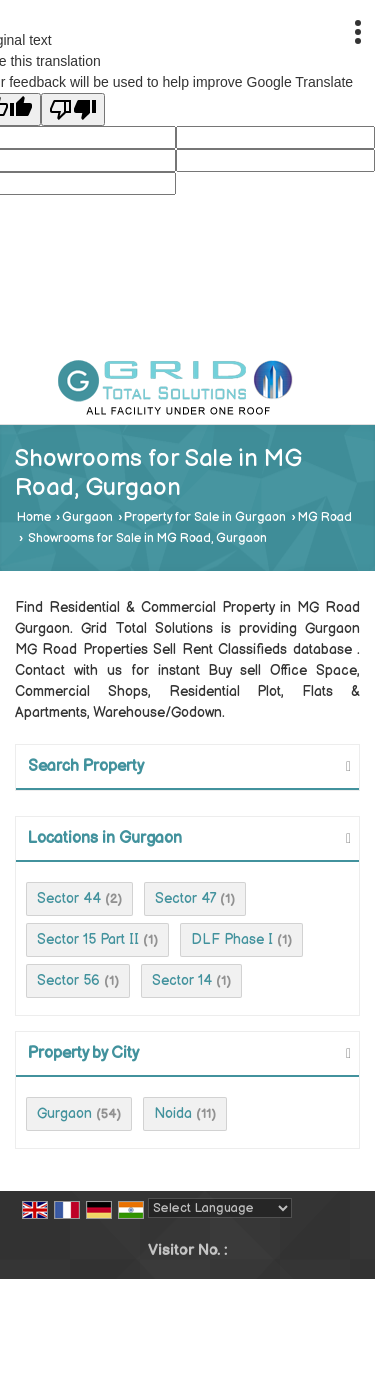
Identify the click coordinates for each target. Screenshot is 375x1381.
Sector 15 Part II (88, 939)
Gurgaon (87, 517)
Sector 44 (69, 898)
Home (34, 517)
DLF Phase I (232, 939)
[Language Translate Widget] (220, 1208)
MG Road (325, 517)
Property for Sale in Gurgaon (205, 517)
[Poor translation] (73, 109)
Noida (173, 1113)
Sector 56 (68, 980)
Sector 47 (185, 898)
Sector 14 (182, 980)
